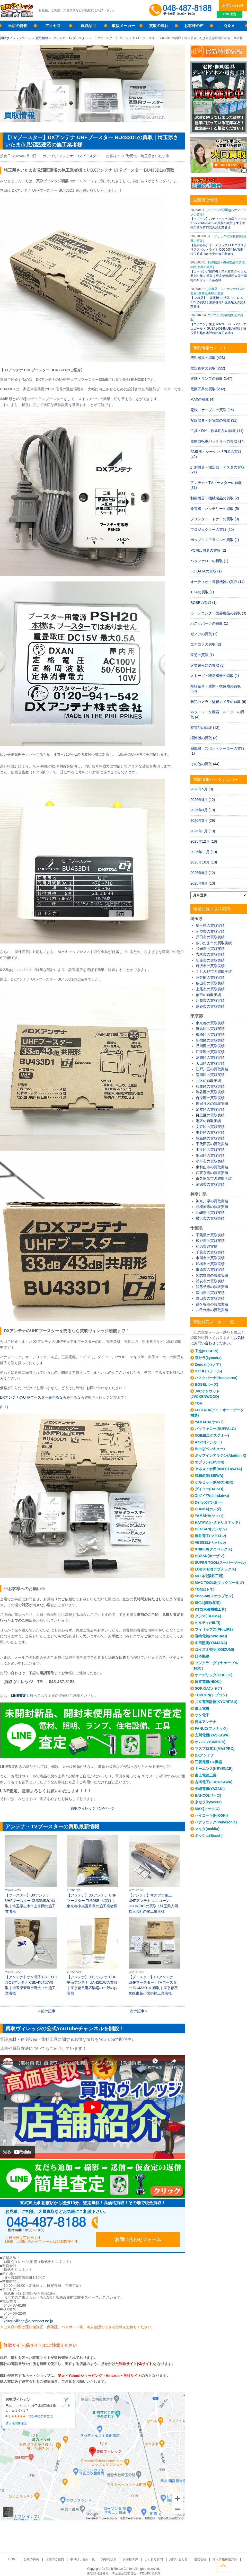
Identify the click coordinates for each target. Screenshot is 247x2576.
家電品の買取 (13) (204, 728)
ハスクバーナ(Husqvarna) (216, 1378)
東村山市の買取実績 (212, 1167)
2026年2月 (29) (202, 820)
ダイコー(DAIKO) (209, 1489)
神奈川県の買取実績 (212, 1201)
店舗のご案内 (58, 2554)
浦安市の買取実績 (210, 1281)
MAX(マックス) (207, 1809)
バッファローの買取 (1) (209, 561)
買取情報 (42, 38)
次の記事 (137, 2011)
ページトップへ (241, 2565)
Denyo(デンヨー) (209, 1502)
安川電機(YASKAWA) (212, 1735)
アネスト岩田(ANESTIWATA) (218, 1469)
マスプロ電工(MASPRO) (215, 1748)
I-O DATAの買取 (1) (206, 571)
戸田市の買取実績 (210, 937)
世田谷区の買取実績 (212, 1103)
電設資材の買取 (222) (207, 368)
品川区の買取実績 (210, 1046)
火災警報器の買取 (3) (207, 665)
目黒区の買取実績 (210, 1115)
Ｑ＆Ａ (229, 25)
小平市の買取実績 (210, 1161)
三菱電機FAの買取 (211, 293)
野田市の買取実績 (210, 1298)
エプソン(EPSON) (209, 1462)
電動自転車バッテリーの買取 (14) (217, 441)
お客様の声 (194, 25)
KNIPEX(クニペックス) (213, 1549)
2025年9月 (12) (202, 873)
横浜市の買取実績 (210, 1218)
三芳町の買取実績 (210, 977)
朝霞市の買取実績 (210, 931)
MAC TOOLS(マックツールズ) (219, 1583)
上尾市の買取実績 (210, 989)
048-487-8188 (54, 2224)
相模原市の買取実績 (212, 1207)
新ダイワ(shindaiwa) (212, 1496)
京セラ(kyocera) (208, 1358)
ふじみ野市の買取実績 (214, 971)
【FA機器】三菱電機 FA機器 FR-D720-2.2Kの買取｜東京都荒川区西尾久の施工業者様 (218, 302)
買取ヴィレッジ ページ (92, 1808)
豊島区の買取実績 (210, 1138)
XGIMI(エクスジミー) (212, 1435)
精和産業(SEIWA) (209, 1476)
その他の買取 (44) (204, 764)
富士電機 (202, 1708)
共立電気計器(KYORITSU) (216, 1702)
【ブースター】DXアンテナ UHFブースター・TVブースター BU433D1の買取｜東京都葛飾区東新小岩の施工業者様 (154, 1956)
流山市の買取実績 (210, 1293)
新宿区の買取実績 (210, 1040)
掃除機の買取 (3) (203, 738)
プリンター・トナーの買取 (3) (214, 519)
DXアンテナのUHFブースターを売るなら (33, 1397)
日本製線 (202, 1656)
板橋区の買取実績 (210, 1035)
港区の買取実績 (208, 1121)
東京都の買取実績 (210, 1023)
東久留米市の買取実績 (214, 1178)
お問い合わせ (233, 5)
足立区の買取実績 (210, 1109)
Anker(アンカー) (208, 1442)
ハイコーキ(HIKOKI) (211, 1815)
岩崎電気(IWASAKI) (211, 1636)
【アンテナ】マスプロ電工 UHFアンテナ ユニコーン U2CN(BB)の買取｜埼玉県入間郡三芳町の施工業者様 (154, 1874)
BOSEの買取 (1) (203, 603)
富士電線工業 (205, 1775)
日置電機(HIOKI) (208, 1682)
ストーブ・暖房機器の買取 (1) (214, 676)
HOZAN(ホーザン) (209, 1556)
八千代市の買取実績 (212, 1310)
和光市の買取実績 (210, 949)
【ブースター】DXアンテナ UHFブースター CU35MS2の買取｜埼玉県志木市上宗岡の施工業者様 (31, 1874)
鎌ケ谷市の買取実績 (212, 1304)
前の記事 (48, 2011)
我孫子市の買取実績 (212, 1287)
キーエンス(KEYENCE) (214, 1769)
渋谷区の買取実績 (210, 1092)
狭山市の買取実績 (210, 983)
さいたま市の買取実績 (214, 943)
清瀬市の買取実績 (210, 1184)
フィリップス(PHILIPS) (214, 1629)
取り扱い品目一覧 (84, 2554)
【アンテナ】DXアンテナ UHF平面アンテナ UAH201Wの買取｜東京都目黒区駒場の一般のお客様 (92, 1956)
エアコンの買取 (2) (205, 644)
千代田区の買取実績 (212, 1144)
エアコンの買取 (218, 210)
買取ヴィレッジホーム (15, 38)
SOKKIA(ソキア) (208, 1688)
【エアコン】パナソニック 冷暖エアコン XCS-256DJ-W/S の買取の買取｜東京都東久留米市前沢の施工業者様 (218, 223)
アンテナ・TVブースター (70, 38)
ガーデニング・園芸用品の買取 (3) (218, 613)
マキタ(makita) (207, 1829)
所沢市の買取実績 (210, 966)
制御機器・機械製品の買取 (226, 262)
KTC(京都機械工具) (210, 1609)
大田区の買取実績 (210, 1063)
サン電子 (202, 1715)
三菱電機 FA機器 (208, 1762)
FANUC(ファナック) (211, 1728)
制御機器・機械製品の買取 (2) (214, 498)
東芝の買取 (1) (202, 655)
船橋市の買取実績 (210, 1264)
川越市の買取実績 (210, 1000)
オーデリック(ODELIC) (213, 1675)
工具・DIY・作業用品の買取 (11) (216, 431)
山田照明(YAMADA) (211, 1643)
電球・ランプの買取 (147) (211, 378)
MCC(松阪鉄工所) (209, 1576)
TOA (198, 1403)
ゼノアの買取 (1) (203, 634)
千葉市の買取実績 (210, 1252)
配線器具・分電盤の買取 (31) (213, 420)
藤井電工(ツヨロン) (210, 1536)
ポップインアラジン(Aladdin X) (220, 1455)
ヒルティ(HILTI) (207, 1623)
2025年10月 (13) (203, 862)
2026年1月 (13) (202, 831)
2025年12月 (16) (203, 841)
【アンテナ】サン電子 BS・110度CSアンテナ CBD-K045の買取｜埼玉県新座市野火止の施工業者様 (31, 1956)
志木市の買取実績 (210, 954)
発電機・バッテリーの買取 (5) (214, 509)
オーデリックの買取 (221, 236)
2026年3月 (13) (202, 810)
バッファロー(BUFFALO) (215, 1429)
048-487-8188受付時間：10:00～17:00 (181, 10)
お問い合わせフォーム (146, 2224)
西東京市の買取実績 (212, 1173)
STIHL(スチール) (208, 1371)
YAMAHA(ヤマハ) (209, 1422)
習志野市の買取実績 (212, 1275)
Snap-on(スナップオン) (214, 1596)
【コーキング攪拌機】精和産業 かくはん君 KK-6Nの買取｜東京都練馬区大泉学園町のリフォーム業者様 (218, 276)
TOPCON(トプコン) (211, 1695)
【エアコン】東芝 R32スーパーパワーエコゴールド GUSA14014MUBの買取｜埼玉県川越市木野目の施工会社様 (218, 328)
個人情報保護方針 (219, 2554)
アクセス (53, 25)
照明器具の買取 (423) (207, 358)
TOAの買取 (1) (202, 592)
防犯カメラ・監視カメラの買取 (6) (218, 702)
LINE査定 (232, 15)
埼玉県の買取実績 (210, 925)
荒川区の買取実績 (210, 1075)
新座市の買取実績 (210, 960)
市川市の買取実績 (210, 1258)
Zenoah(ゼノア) (208, 1364)
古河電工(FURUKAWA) (213, 1782)
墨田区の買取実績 (210, 1155)
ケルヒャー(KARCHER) (214, 1482)
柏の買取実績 (206, 1247)
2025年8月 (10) (202, 883)
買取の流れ (158, 25)
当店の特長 (17, 25)
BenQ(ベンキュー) (210, 1449)
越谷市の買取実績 (210, 1006)
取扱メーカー (123, 25)
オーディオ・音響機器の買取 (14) (217, 582)
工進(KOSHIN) (206, 1351)
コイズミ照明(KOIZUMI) (214, 1649)
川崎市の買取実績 (210, 1213)
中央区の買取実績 (210, 1150)
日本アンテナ (205, 1722)
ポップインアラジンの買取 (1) (214, 540)
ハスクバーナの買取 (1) (209, 623)
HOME (18, 2554)
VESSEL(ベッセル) (210, 1542)
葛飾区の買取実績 (210, 1057)
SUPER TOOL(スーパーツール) (220, 1562)
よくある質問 (152, 2554)
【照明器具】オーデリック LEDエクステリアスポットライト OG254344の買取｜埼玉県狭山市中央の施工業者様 (218, 249)
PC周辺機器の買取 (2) (208, 550)
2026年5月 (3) (201, 789)
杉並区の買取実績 (210, 1086)
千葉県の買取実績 (210, 1235)
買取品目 (88, 25)
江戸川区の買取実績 (212, 1069)
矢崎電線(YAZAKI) (210, 1789)
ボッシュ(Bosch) (209, 1835)
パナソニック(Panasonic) (216, 1822)
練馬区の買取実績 (210, 1029)
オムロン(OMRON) (210, 1742)
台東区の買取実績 (210, 1098)
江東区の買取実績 (210, 1052)
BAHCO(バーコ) (208, 1795)
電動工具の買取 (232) (207, 389)
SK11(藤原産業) (207, 1603)
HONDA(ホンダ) (208, 1509)
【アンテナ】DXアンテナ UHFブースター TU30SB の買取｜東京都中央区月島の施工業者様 (92, 1871)
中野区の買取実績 (210, 1132)
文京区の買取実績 (210, 1127)
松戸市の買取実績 (210, 1241)
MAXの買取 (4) (202, 399)
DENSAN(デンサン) (211, 1529)
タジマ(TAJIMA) (208, 1616)
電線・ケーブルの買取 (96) (212, 410)
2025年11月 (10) (203, 852)
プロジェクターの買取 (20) (212, 529)
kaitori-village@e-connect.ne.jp (28, 2316)
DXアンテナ (204, 1755)
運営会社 (196, 2554)
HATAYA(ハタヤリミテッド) (217, 1522)
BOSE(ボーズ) (206, 1384)
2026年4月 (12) (202, 800)
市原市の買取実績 (210, 1269)
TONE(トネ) (204, 1589)
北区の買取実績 (208, 1081)
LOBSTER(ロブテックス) (215, 1569)
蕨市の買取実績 (208, 995)
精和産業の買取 (202, 267)
